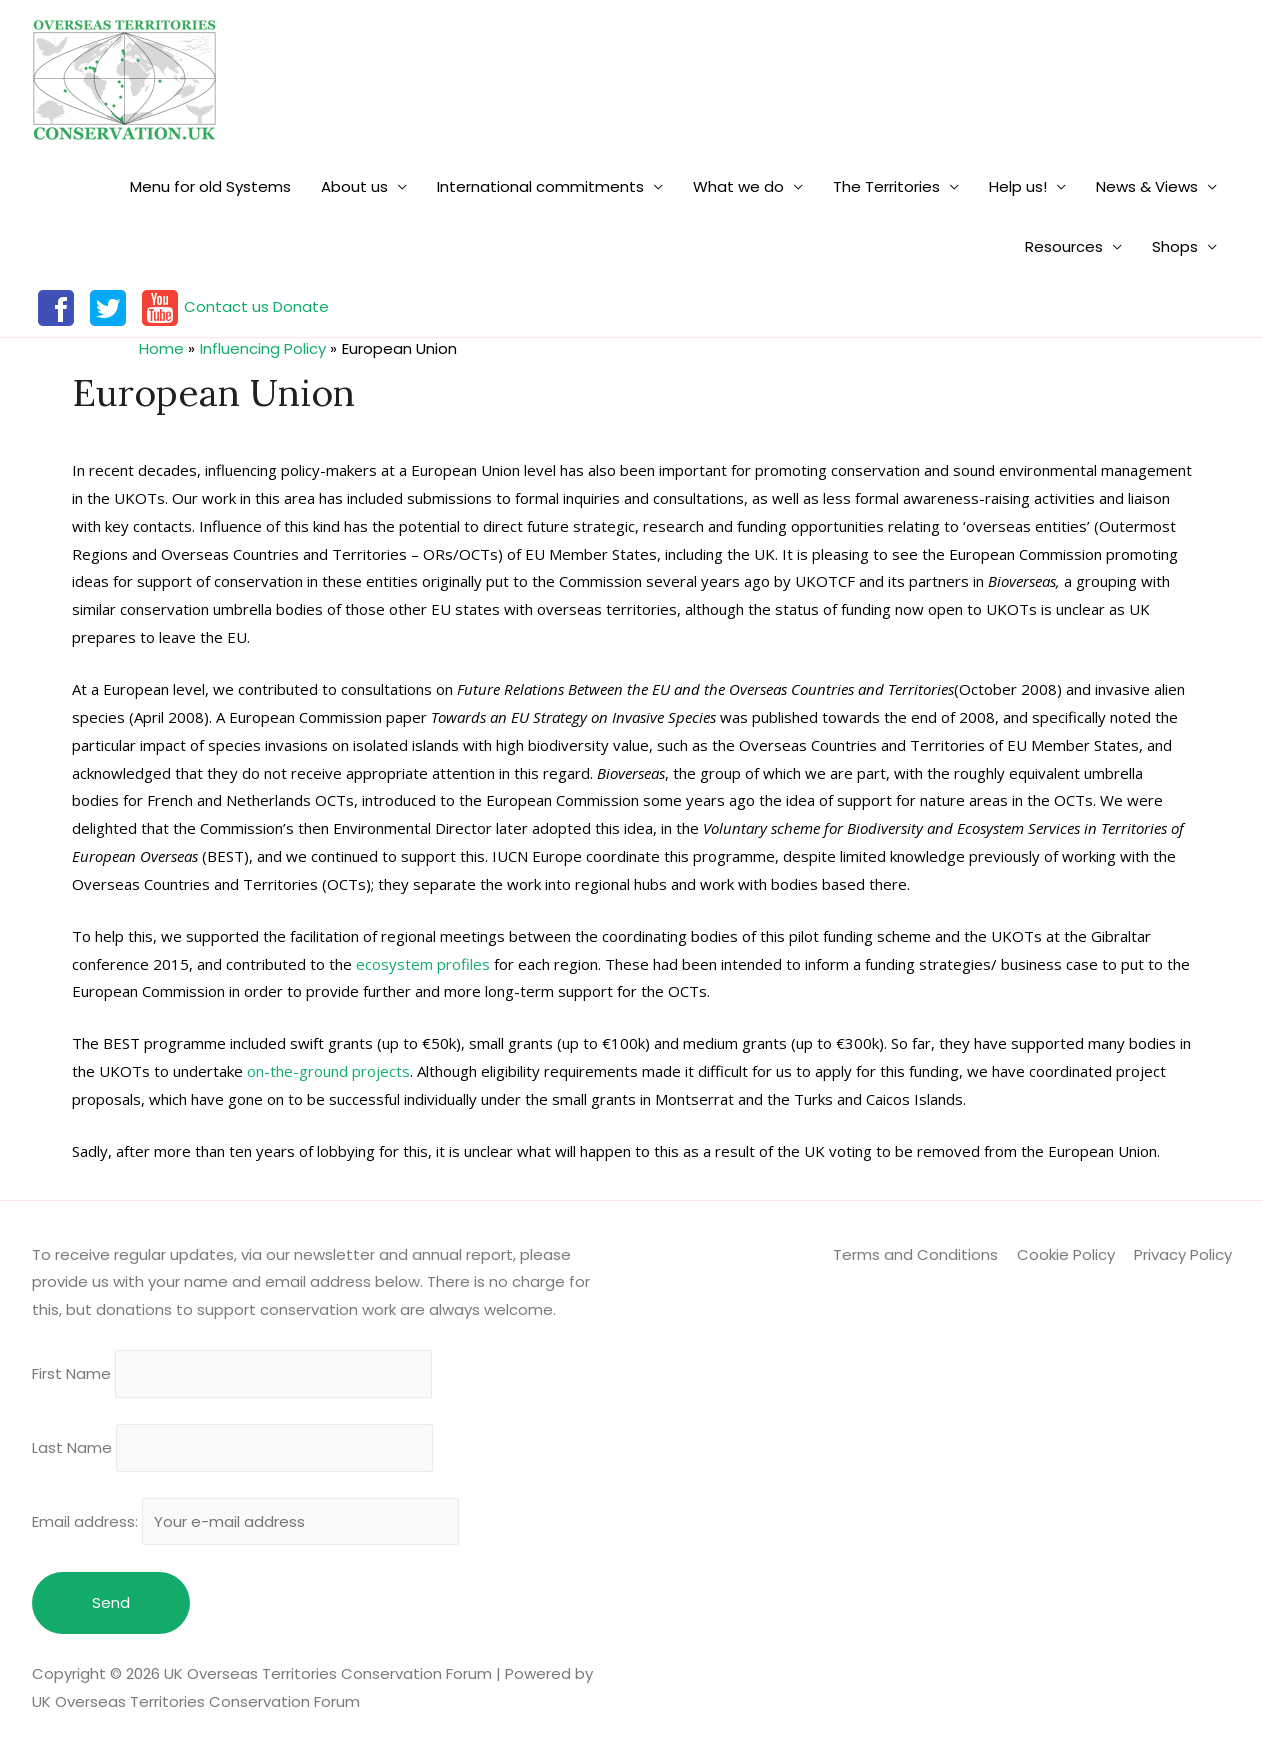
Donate (301, 306)
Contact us (226, 306)
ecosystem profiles (423, 964)
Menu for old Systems (210, 186)
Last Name (72, 1447)
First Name (71, 1374)
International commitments (540, 186)
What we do (738, 186)
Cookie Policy (1066, 1254)
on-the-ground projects (328, 1071)
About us (354, 186)
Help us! (1018, 186)
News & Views (1147, 186)
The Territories (886, 186)
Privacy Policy (1183, 1254)
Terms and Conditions (915, 1254)
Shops (1175, 246)
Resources (1064, 246)
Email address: (246, 1521)
